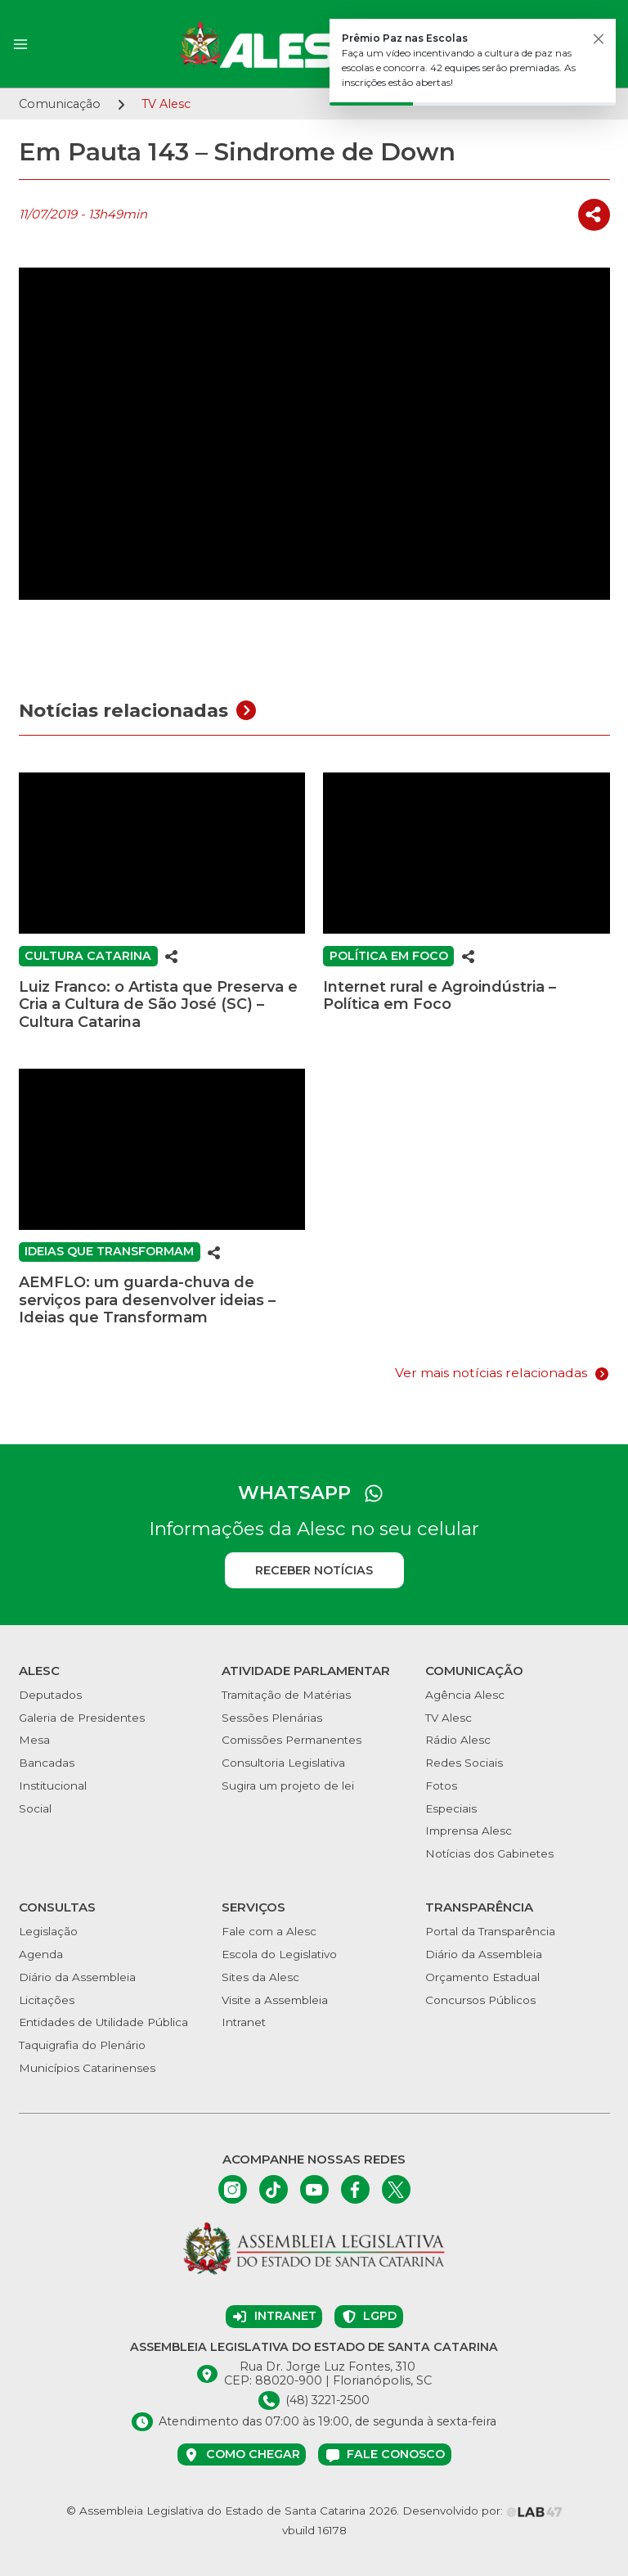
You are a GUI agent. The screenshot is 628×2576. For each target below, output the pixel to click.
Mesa (34, 1739)
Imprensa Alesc (468, 1830)
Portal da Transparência (490, 1931)
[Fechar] (598, 39)
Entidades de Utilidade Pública (103, 2022)
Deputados (50, 1694)
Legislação (48, 1931)
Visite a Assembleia (275, 1999)
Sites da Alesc (260, 1977)
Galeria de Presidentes (82, 1717)
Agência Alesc (465, 1694)
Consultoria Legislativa (283, 1762)
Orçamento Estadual (482, 1977)
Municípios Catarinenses (87, 2067)
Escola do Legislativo (279, 1954)
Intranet (244, 2022)
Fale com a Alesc (269, 1931)
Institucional (53, 1785)
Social (35, 1808)
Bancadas (46, 1762)
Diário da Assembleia (77, 1977)
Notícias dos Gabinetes (489, 1853)
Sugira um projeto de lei (288, 1785)
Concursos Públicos (480, 1999)
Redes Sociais (464, 1762)
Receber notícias (314, 1570)
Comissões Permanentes (291, 1739)
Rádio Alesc (458, 1739)
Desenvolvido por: (482, 2510)
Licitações (46, 1999)
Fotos (441, 1785)
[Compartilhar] (594, 215)
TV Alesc (448, 1717)
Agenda (41, 1954)
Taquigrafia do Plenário (82, 2044)
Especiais (451, 1808)
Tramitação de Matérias (286, 1694)
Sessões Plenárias (272, 1717)
